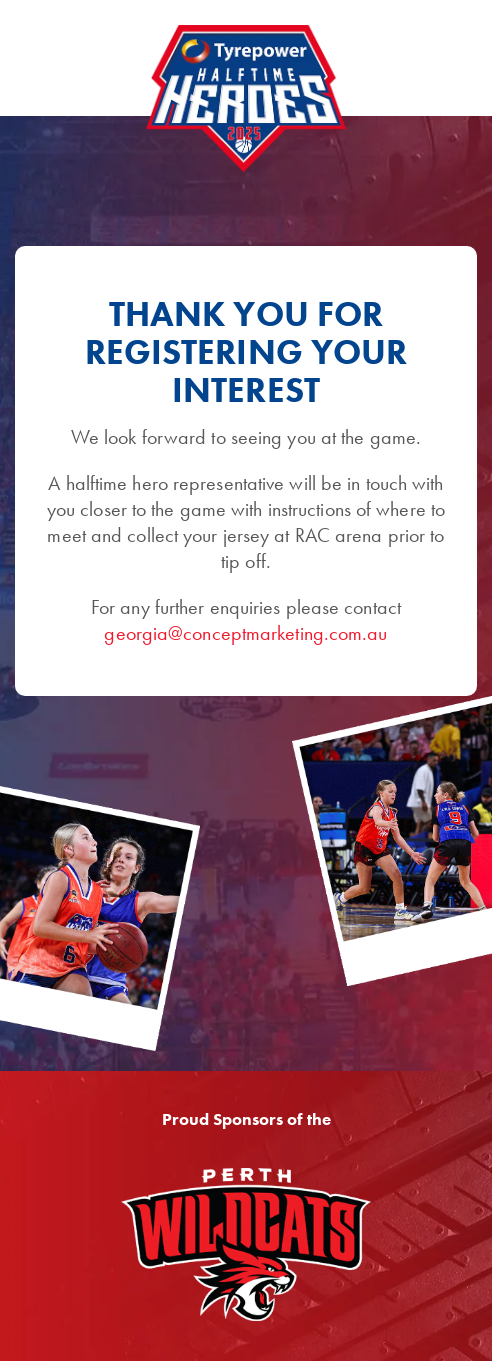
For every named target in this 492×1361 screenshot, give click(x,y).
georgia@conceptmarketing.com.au (245, 633)
